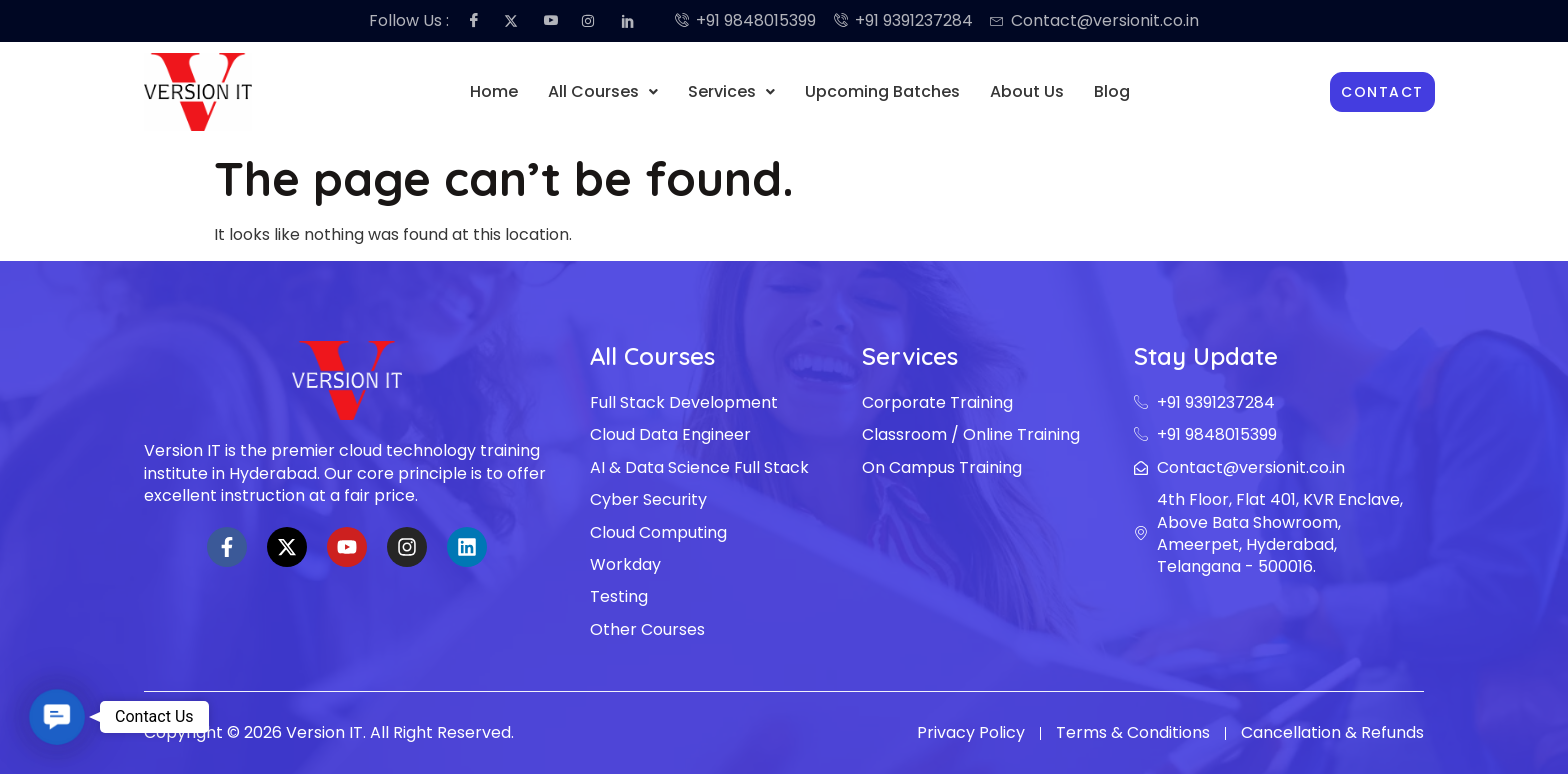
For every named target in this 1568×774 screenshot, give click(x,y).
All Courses (603, 91)
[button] (603, 92)
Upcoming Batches (882, 91)
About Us (1027, 91)
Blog (1112, 91)
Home (494, 91)
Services (731, 91)
